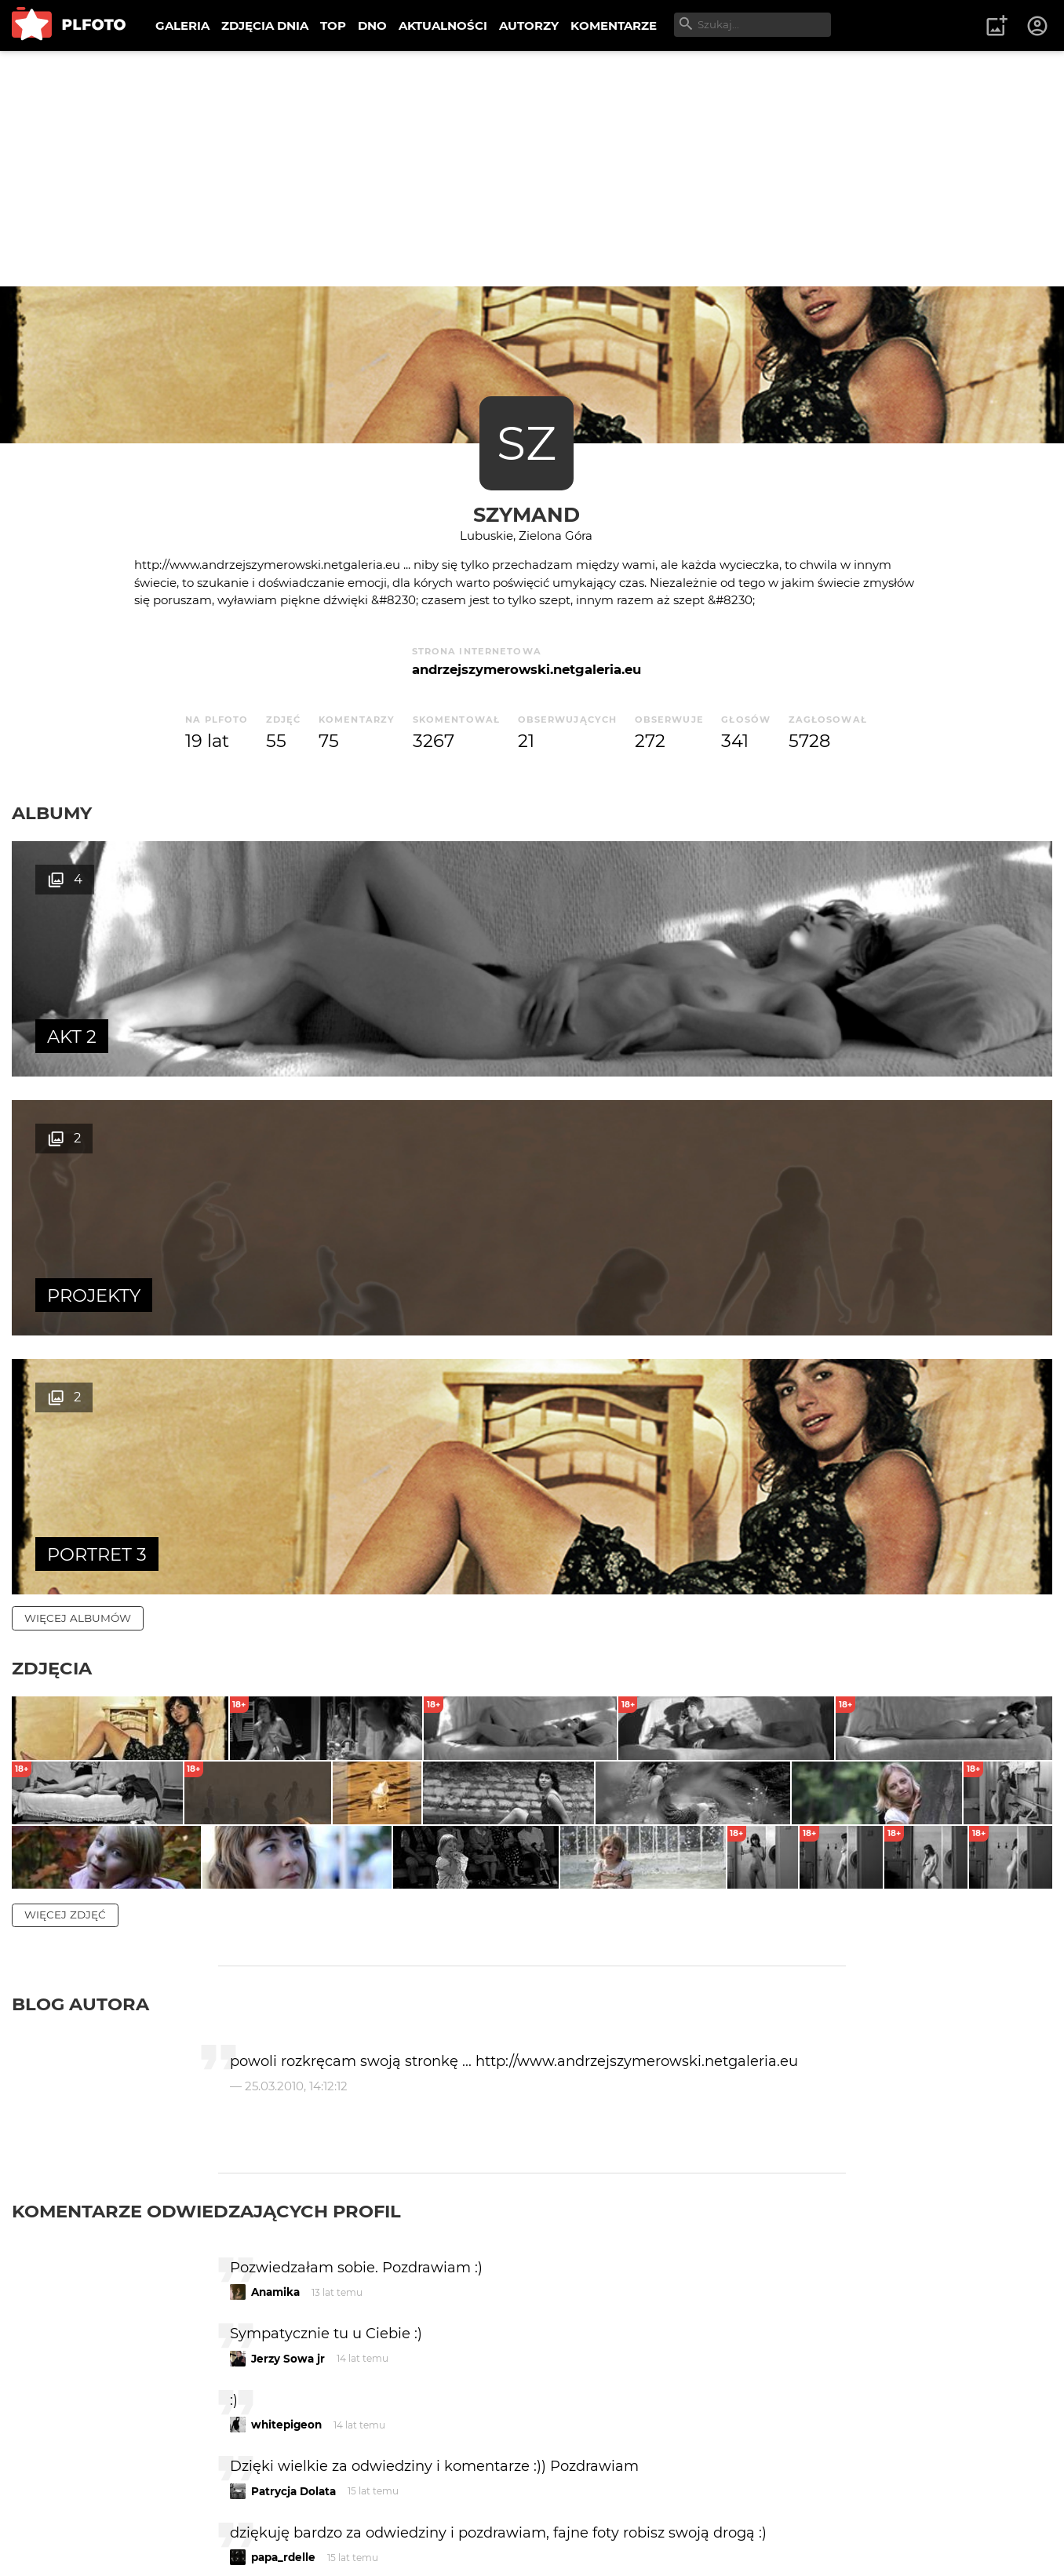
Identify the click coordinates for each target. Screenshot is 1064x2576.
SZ (526, 443)
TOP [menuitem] (333, 25)
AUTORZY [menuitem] (529, 25)
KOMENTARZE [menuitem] (613, 25)
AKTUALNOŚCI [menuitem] (443, 25)
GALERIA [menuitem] (182, 25)
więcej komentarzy (86, 2404)
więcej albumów (77, 1100)
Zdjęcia (52, 1150)
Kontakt (369, 2512)
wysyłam (790, 2336)
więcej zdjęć (65, 1561)
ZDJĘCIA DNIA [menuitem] (264, 25)
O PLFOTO (56, 2512)
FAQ (229, 2512)
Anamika (275, 1939)
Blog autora (80, 1651)
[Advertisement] (532, 169)
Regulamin (56, 2539)
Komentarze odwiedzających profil (206, 1857)
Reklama (293, 2512)
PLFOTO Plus (151, 2512)
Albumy (52, 813)
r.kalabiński (283, 2270)
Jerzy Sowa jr (288, 2004)
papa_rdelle (283, 2204)
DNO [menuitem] (372, 25)
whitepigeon (286, 2071)
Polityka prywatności (172, 2539)
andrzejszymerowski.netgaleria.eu (526, 669)
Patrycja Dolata (293, 2137)
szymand (526, 514)
